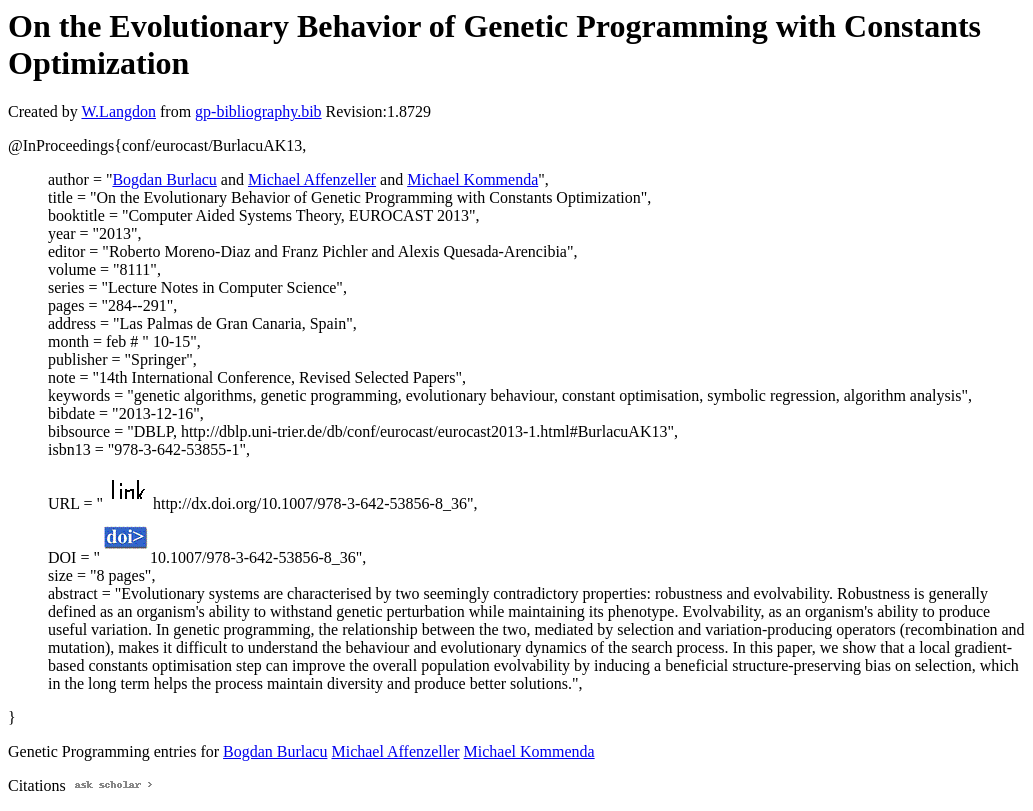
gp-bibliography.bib (258, 111)
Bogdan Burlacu (164, 179)
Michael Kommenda (472, 179)
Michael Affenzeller (312, 179)
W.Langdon (118, 111)
